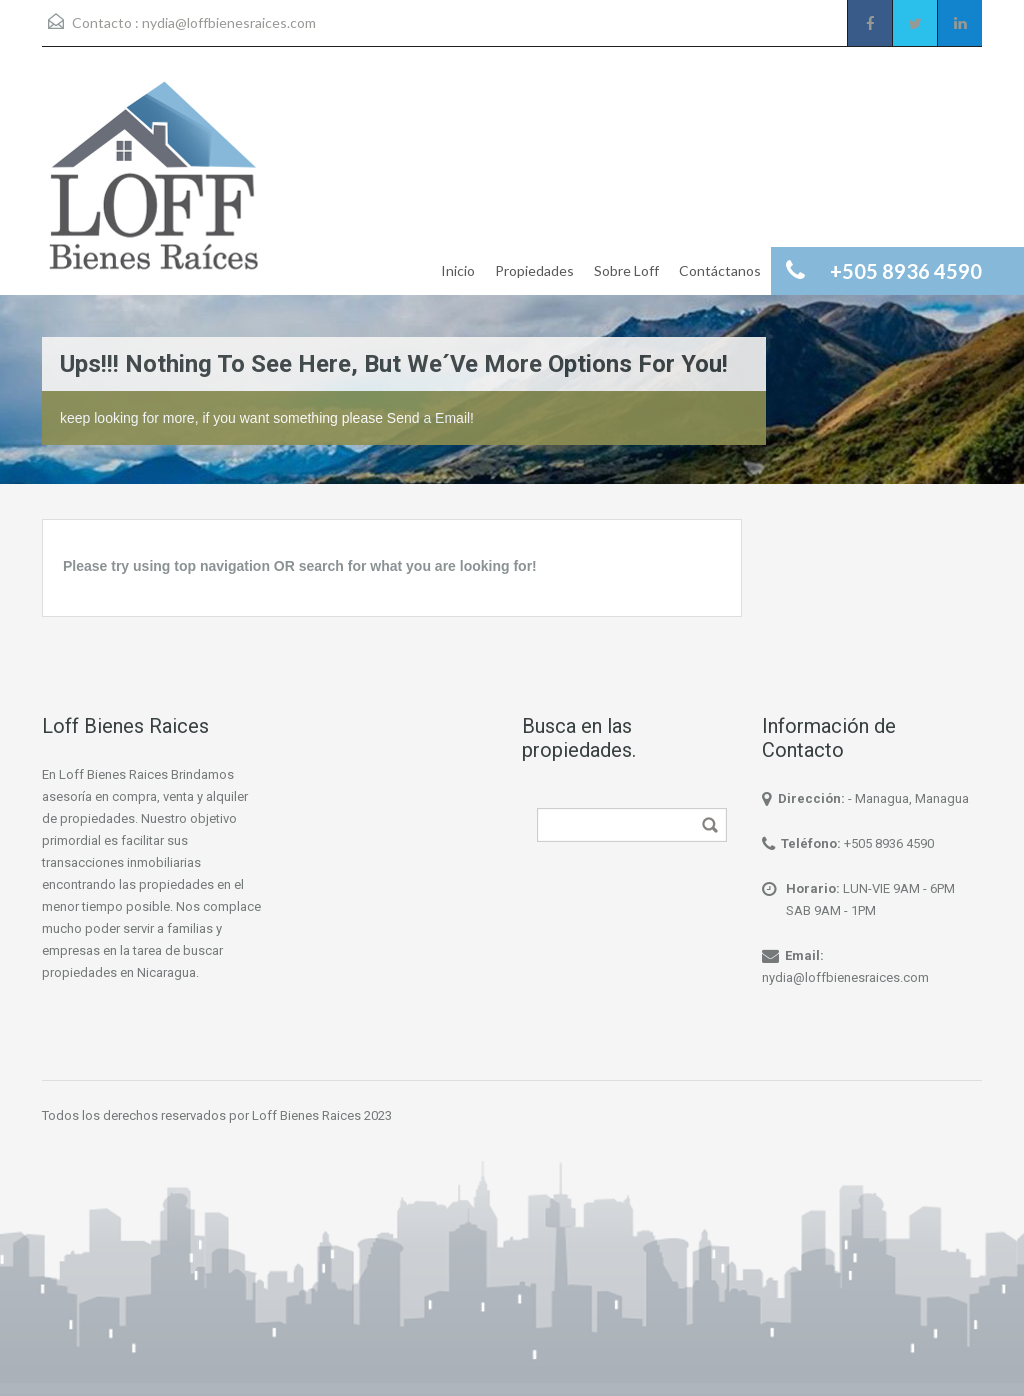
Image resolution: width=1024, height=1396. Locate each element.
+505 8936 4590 (889, 843)
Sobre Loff (626, 270)
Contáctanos (720, 270)
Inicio (458, 270)
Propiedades (534, 270)
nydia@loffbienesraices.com (229, 22)
